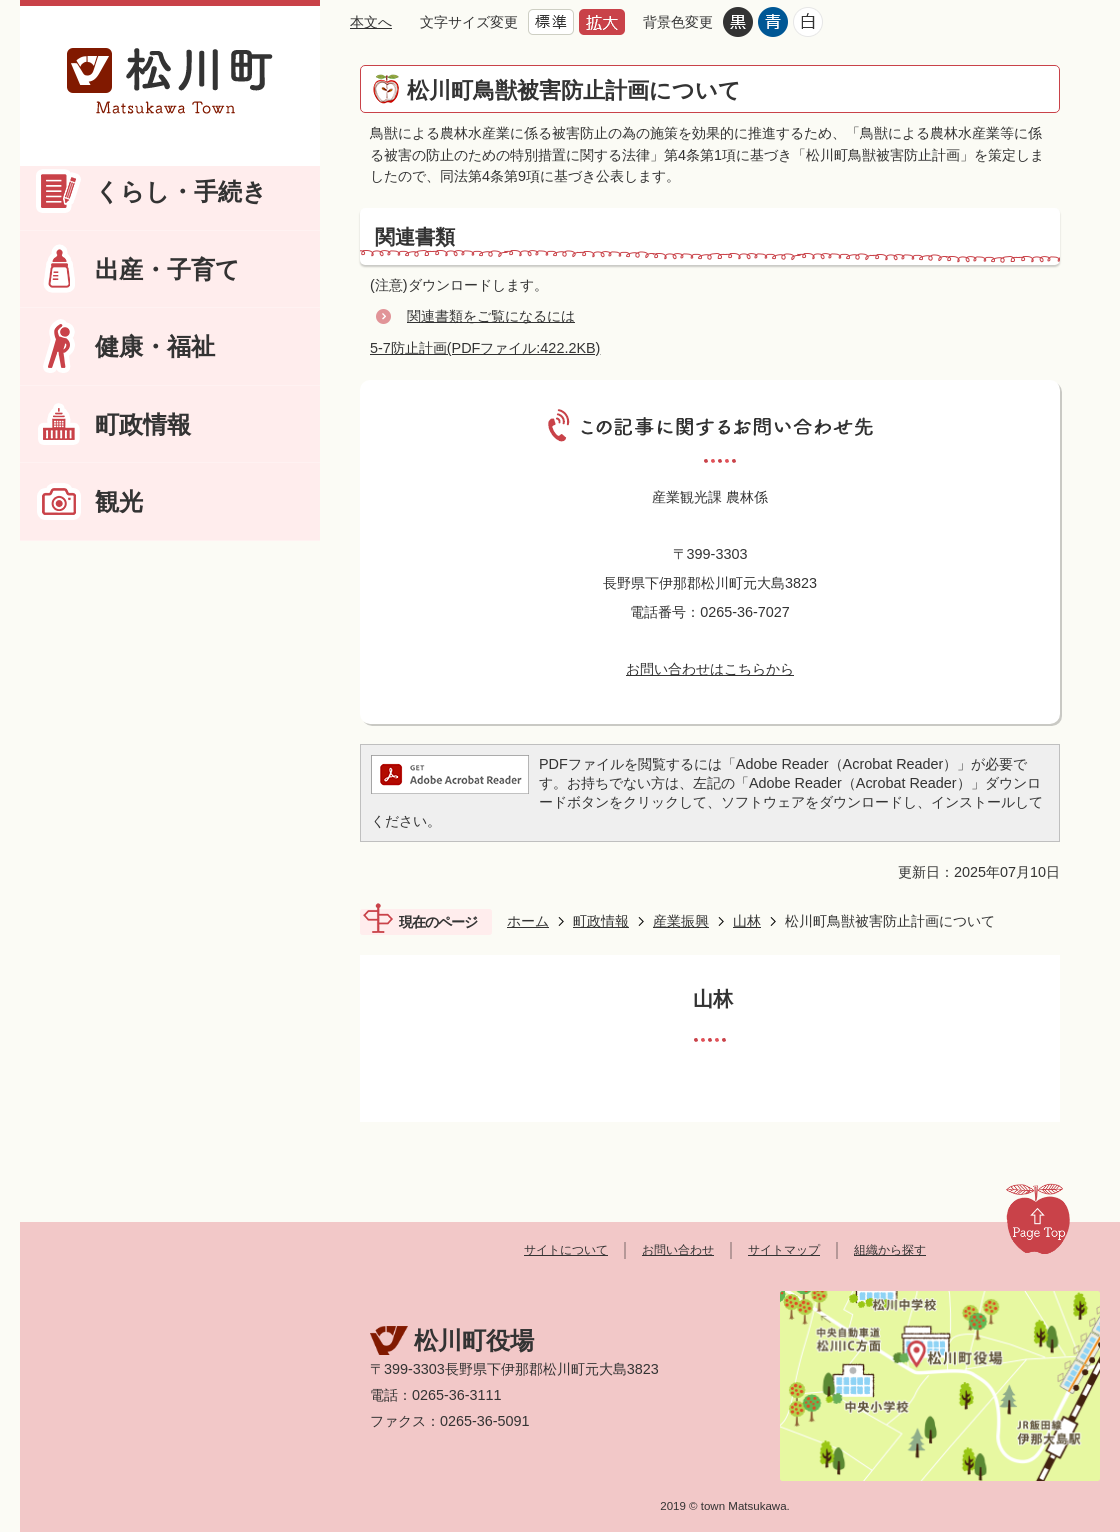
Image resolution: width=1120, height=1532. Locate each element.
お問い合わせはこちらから (710, 669)
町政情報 (143, 424)
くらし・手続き (181, 191)
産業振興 (681, 921)
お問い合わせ (678, 1250)
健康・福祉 (155, 346)
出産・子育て (167, 269)
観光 (119, 501)
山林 (747, 921)
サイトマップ (784, 1250)
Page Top (1038, 1218)
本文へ (371, 22)
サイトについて (566, 1250)
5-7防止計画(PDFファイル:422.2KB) (485, 348)
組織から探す (890, 1250)
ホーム (528, 921)
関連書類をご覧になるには (491, 316)
